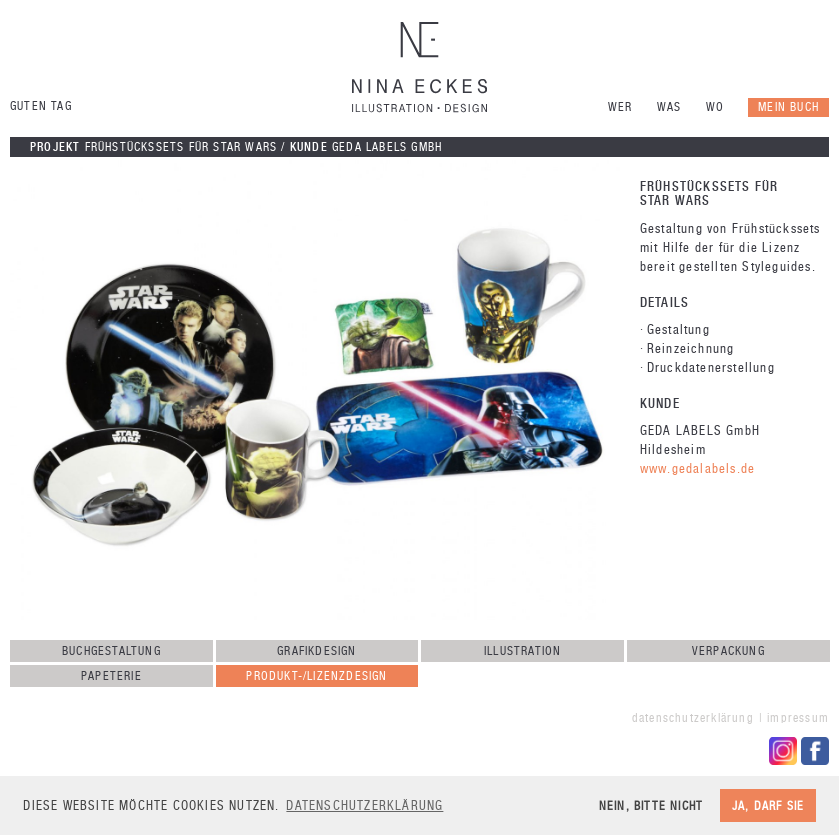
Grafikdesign (316, 651)
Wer (620, 107)
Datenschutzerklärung (693, 718)
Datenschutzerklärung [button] (364, 805)
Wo (715, 107)
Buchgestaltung (111, 651)
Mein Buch (788, 107)
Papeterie (111, 676)
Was (669, 107)
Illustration (522, 651)
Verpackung (728, 651)
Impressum (798, 718)
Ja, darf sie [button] (768, 805)
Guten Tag (41, 106)
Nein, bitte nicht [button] (651, 805)
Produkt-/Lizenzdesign (316, 676)
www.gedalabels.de (697, 468)
